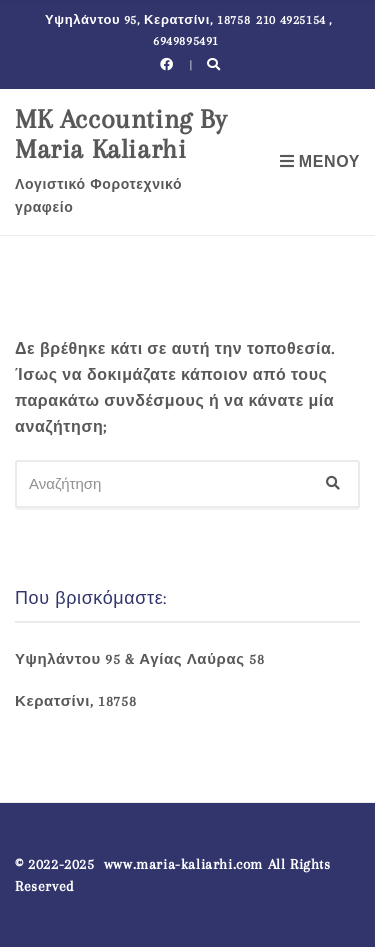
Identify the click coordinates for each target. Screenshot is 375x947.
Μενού (320, 162)
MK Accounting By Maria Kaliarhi (121, 134)
